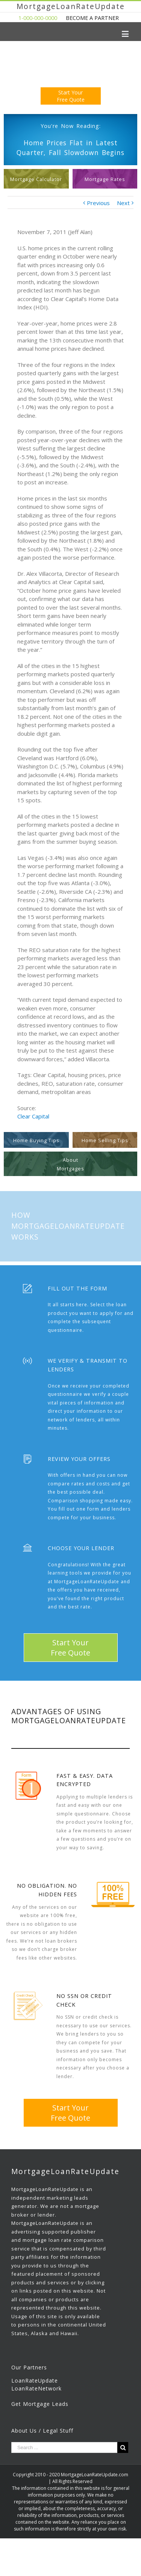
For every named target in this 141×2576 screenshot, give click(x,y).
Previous (98, 203)
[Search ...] (64, 2447)
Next (123, 203)
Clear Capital (33, 1116)
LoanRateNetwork (36, 2388)
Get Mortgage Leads (39, 2403)
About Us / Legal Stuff (42, 2430)
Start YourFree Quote (71, 96)
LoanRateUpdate (34, 2380)
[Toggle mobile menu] (126, 34)
